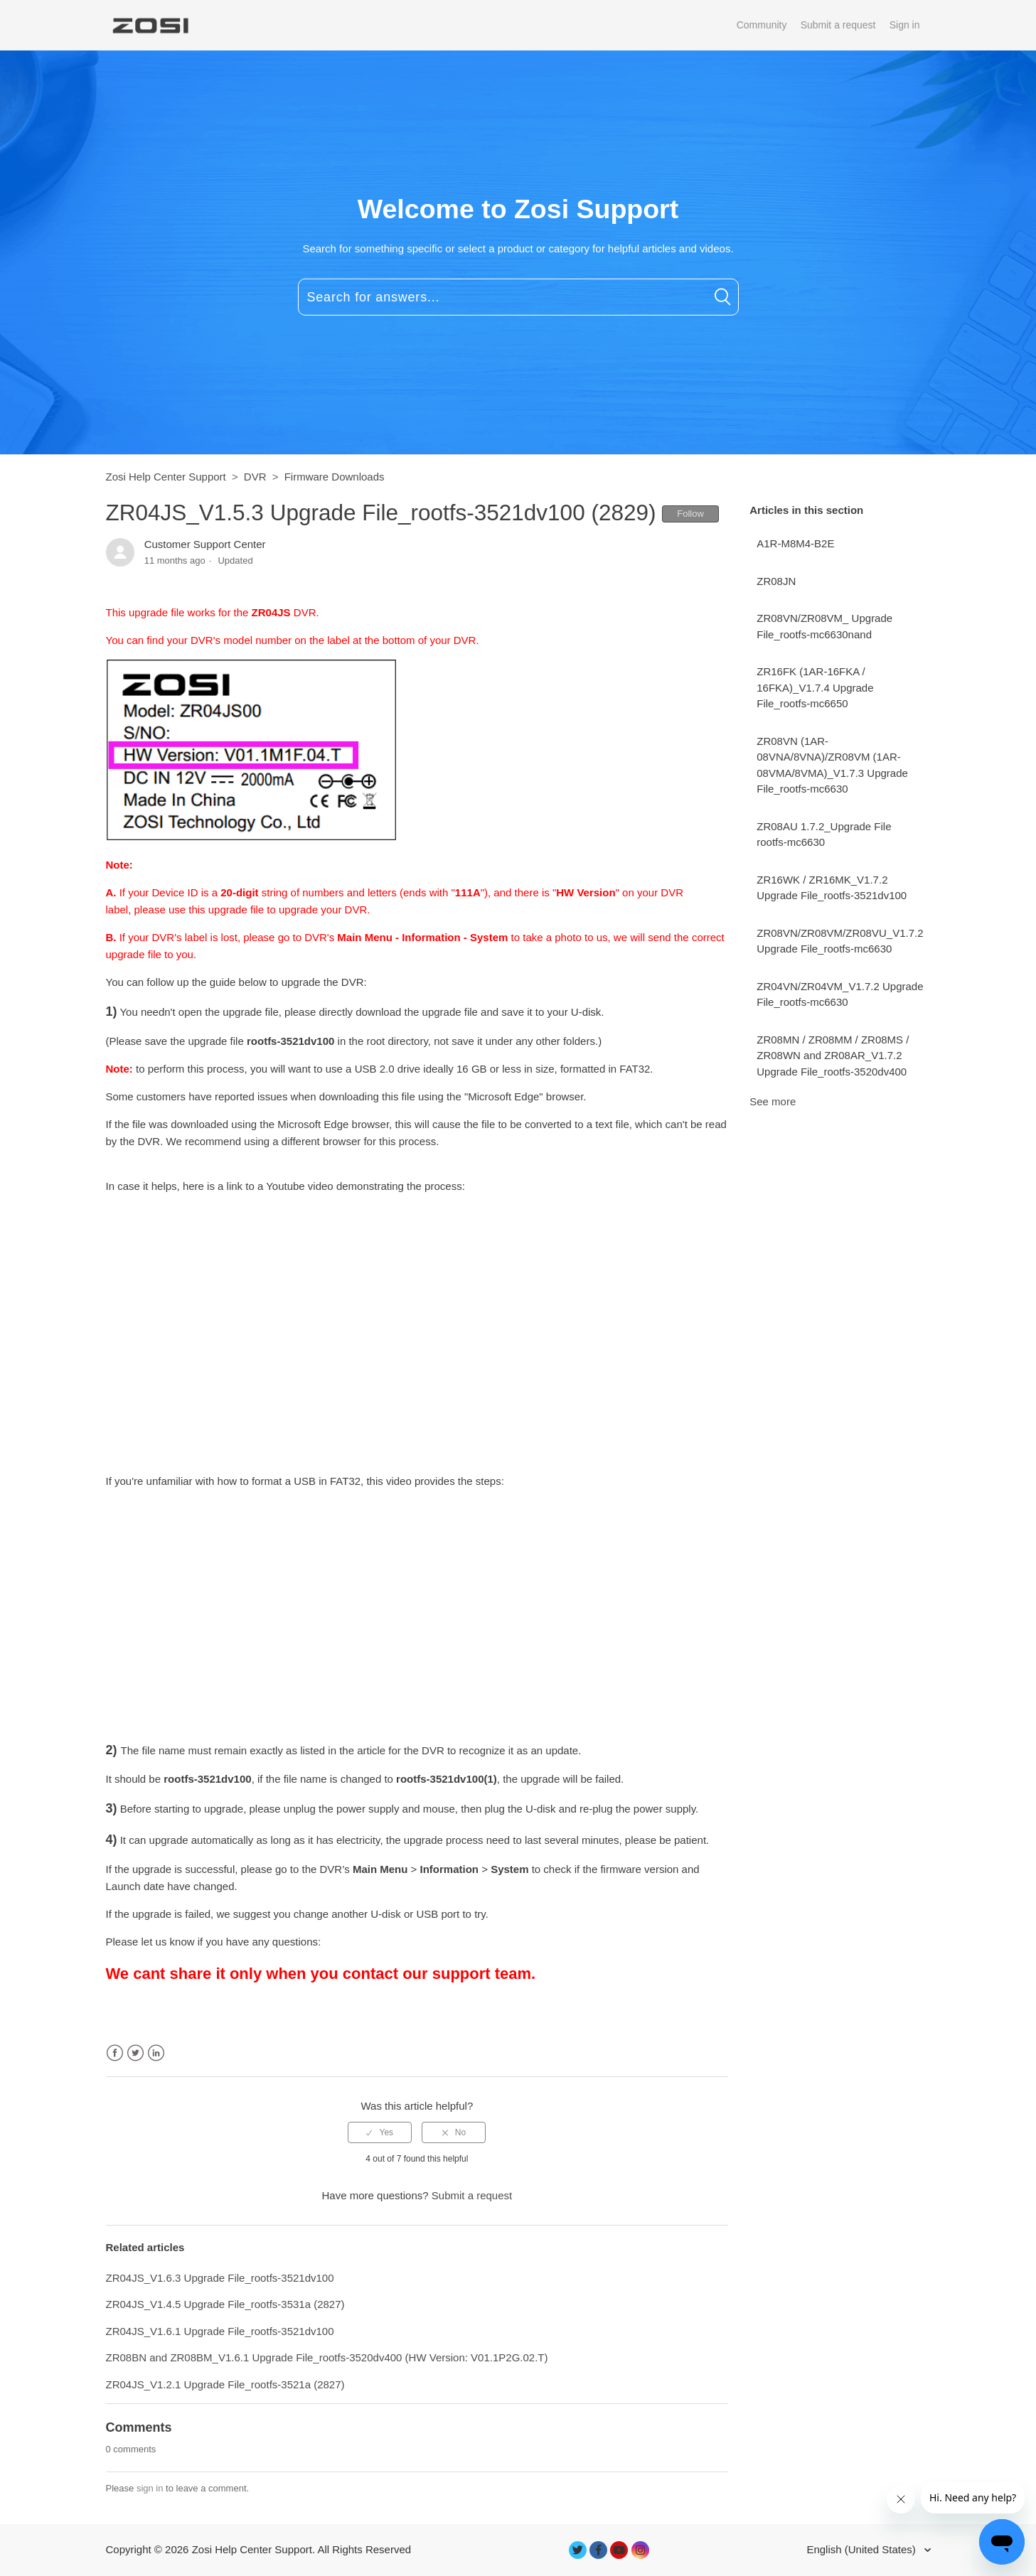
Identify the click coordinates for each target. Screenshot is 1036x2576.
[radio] (380, 2132)
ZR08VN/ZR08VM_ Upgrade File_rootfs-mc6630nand (824, 626)
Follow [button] (690, 513)
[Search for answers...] (518, 297)
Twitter (135, 2053)
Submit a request (838, 25)
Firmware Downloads (334, 477)
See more (772, 1101)
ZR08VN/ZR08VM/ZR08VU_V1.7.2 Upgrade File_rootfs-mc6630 (840, 941)
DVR (255, 477)
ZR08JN (776, 581)
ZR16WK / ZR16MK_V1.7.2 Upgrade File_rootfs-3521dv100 (832, 888)
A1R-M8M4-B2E (795, 543)
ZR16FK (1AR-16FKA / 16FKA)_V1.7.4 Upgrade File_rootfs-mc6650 (815, 687)
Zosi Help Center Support (166, 477)
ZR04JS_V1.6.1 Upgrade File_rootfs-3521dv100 (220, 2331)
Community (762, 25)
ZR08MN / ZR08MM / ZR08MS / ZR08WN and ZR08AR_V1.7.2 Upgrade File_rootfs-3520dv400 (833, 1056)
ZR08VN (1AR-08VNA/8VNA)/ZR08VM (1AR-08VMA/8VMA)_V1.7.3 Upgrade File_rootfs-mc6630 (832, 765)
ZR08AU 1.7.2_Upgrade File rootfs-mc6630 (824, 834)
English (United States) (862, 2549)
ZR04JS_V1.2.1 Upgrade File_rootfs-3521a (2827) (225, 2384)
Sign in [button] (905, 25)
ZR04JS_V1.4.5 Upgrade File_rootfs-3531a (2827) (225, 2304)
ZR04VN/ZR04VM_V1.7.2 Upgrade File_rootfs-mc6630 (840, 994)
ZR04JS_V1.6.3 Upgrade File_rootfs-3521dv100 (220, 2278)
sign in (150, 2488)
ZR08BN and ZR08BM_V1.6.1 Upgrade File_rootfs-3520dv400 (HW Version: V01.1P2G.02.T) (327, 2357)
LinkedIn (156, 2053)
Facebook (115, 2053)
